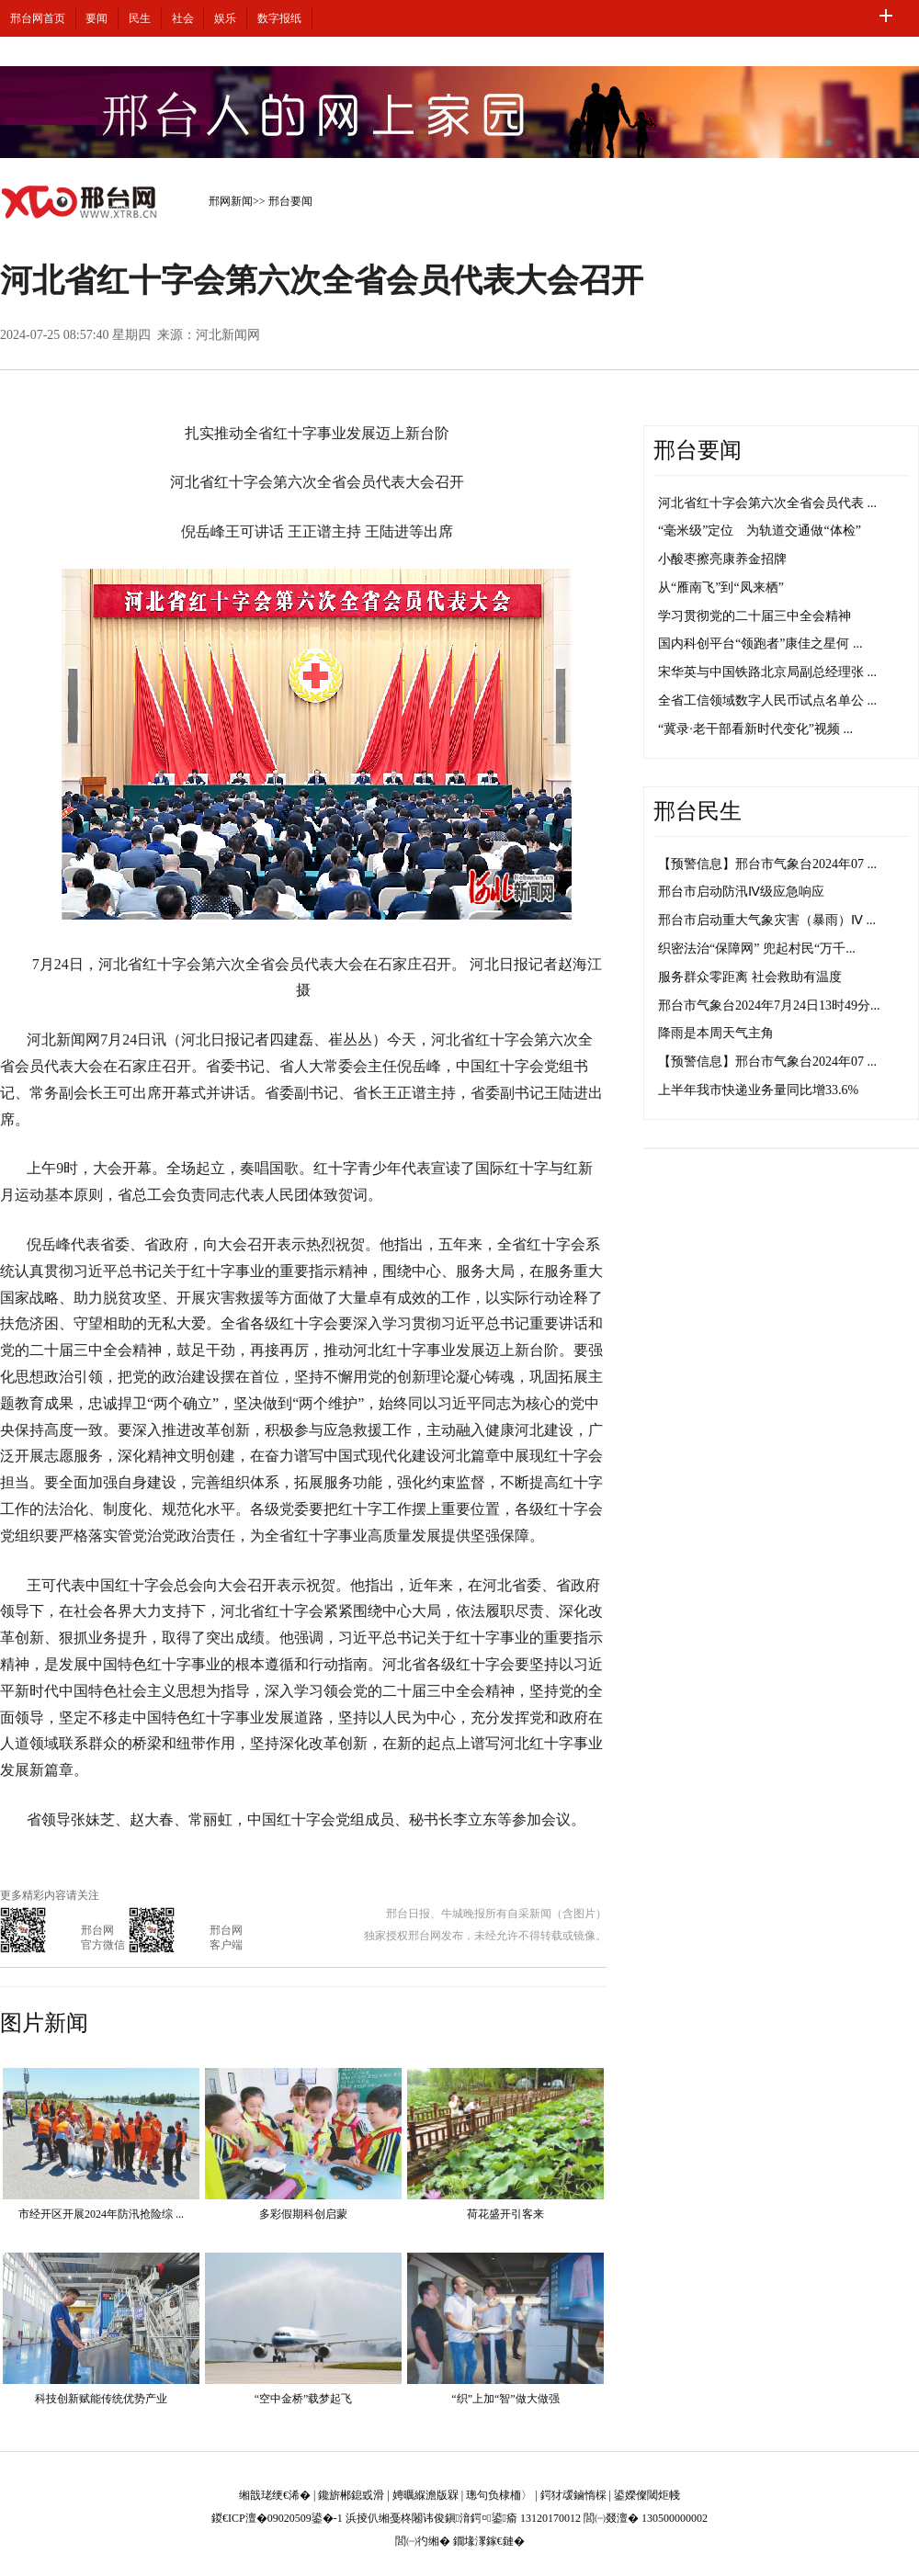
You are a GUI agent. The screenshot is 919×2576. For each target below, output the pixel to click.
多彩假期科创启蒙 (303, 2214)
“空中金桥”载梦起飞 (304, 2398)
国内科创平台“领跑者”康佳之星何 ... (760, 643)
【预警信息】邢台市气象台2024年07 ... (767, 864)
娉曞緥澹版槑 (425, 2495)
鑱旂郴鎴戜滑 (351, 2495)
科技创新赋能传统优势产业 (101, 2398)
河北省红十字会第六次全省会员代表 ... (767, 503)
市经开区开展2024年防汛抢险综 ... (101, 2214)
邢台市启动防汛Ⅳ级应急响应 (741, 891)
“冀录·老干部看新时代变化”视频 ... (755, 729)
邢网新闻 (231, 201)
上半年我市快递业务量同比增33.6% (758, 1090)
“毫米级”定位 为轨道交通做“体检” (759, 530)
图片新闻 (44, 2023)
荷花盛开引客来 (505, 2214)
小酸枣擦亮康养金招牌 (722, 559)
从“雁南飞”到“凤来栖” (721, 587)
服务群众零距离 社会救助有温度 (750, 977)
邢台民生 (697, 811)
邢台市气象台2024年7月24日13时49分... (769, 1005)
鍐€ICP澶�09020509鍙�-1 (277, 2518)
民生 (140, 18)
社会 (183, 18)
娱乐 (225, 18)
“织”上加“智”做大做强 (505, 2398)
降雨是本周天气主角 (716, 1033)
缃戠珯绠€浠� (275, 2495)
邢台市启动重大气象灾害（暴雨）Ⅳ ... (767, 920)
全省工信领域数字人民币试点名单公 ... (767, 700)
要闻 (96, 18)
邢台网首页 (37, 18)
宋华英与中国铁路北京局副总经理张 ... (767, 672)
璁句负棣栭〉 (499, 2495)
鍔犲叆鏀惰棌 (573, 2495)
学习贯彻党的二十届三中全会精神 (754, 616)
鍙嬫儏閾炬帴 (647, 2495)
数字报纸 (279, 18)
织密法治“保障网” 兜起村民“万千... (757, 948)
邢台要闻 (290, 201)
